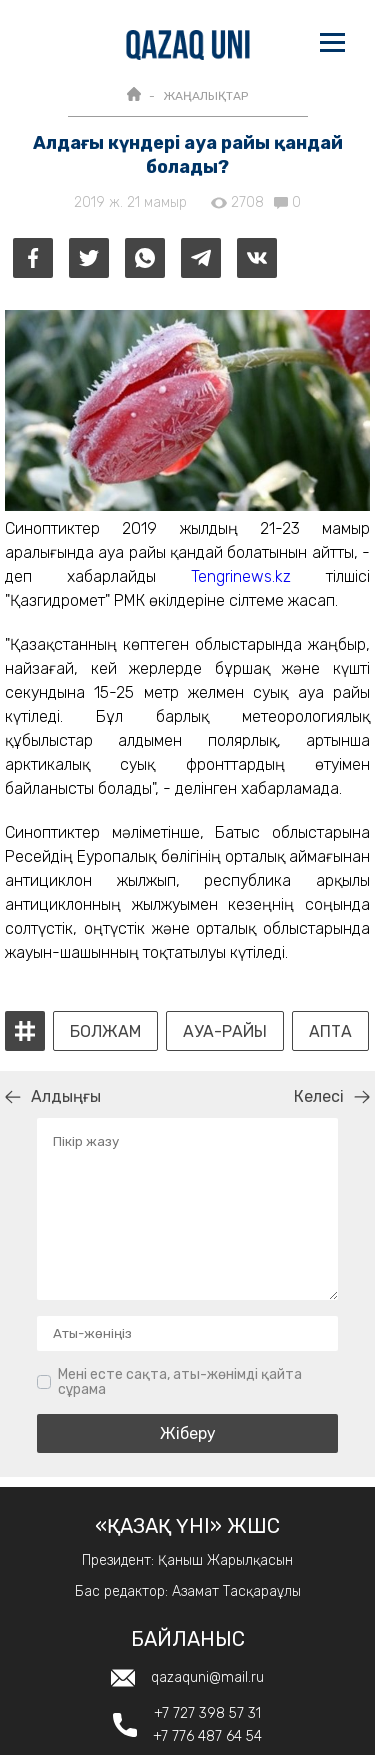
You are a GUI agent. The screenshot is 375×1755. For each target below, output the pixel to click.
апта (330, 1032)
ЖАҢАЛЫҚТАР (205, 96)
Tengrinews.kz (241, 576)
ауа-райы (225, 1032)
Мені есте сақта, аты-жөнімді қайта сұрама (180, 1382)
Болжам (105, 1032)
